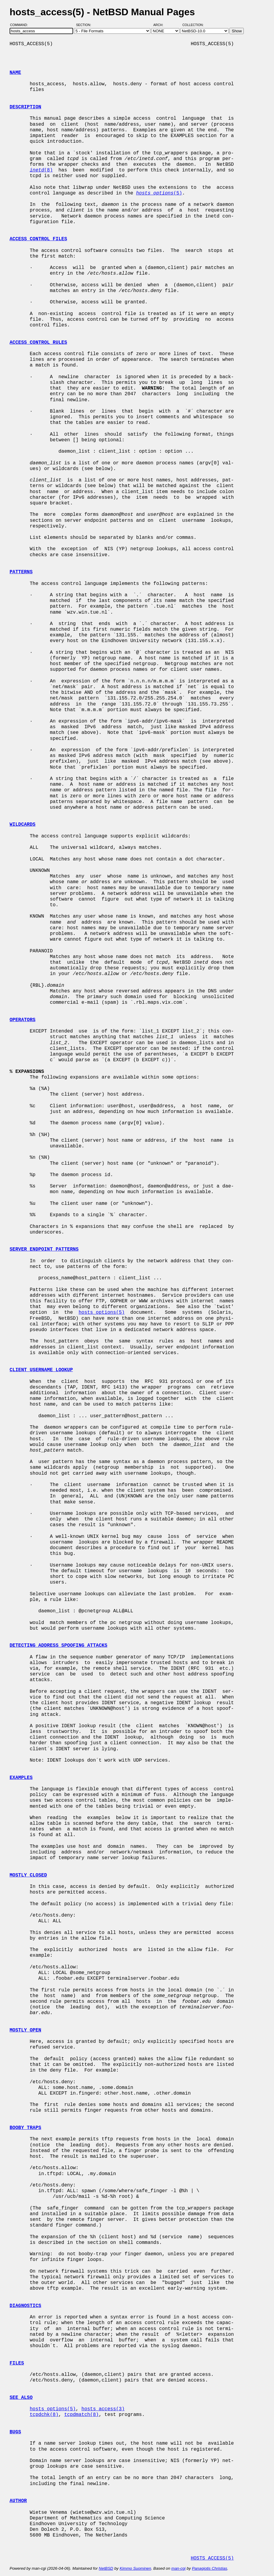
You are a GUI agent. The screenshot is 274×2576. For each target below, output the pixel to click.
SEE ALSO (21, 2397)
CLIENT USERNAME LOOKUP (41, 1370)
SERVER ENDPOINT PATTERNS (44, 1249)
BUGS (15, 2432)
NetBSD (106, 2568)
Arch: (161, 25)
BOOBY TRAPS (25, 2128)
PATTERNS (21, 572)
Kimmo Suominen (135, 2568)
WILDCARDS (22, 824)
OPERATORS (22, 1020)
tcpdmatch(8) (81, 2414)
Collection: (193, 25)
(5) (159, 193)
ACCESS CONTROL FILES (38, 239)
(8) (41, 170)
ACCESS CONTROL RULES (38, 342)
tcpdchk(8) (44, 2414)
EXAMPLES (21, 1777)
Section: (85, 25)
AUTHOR (18, 2501)
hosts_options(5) (101, 1312)
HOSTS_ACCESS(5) (212, 2558)
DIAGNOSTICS (25, 2306)
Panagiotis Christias (209, 2568)
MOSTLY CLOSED (28, 1875)
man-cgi (178, 2568)
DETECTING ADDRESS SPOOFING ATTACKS (58, 1645)
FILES (17, 2363)
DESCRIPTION (25, 107)
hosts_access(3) (103, 2409)
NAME (15, 72)
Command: (20, 25)
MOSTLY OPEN (25, 2030)
